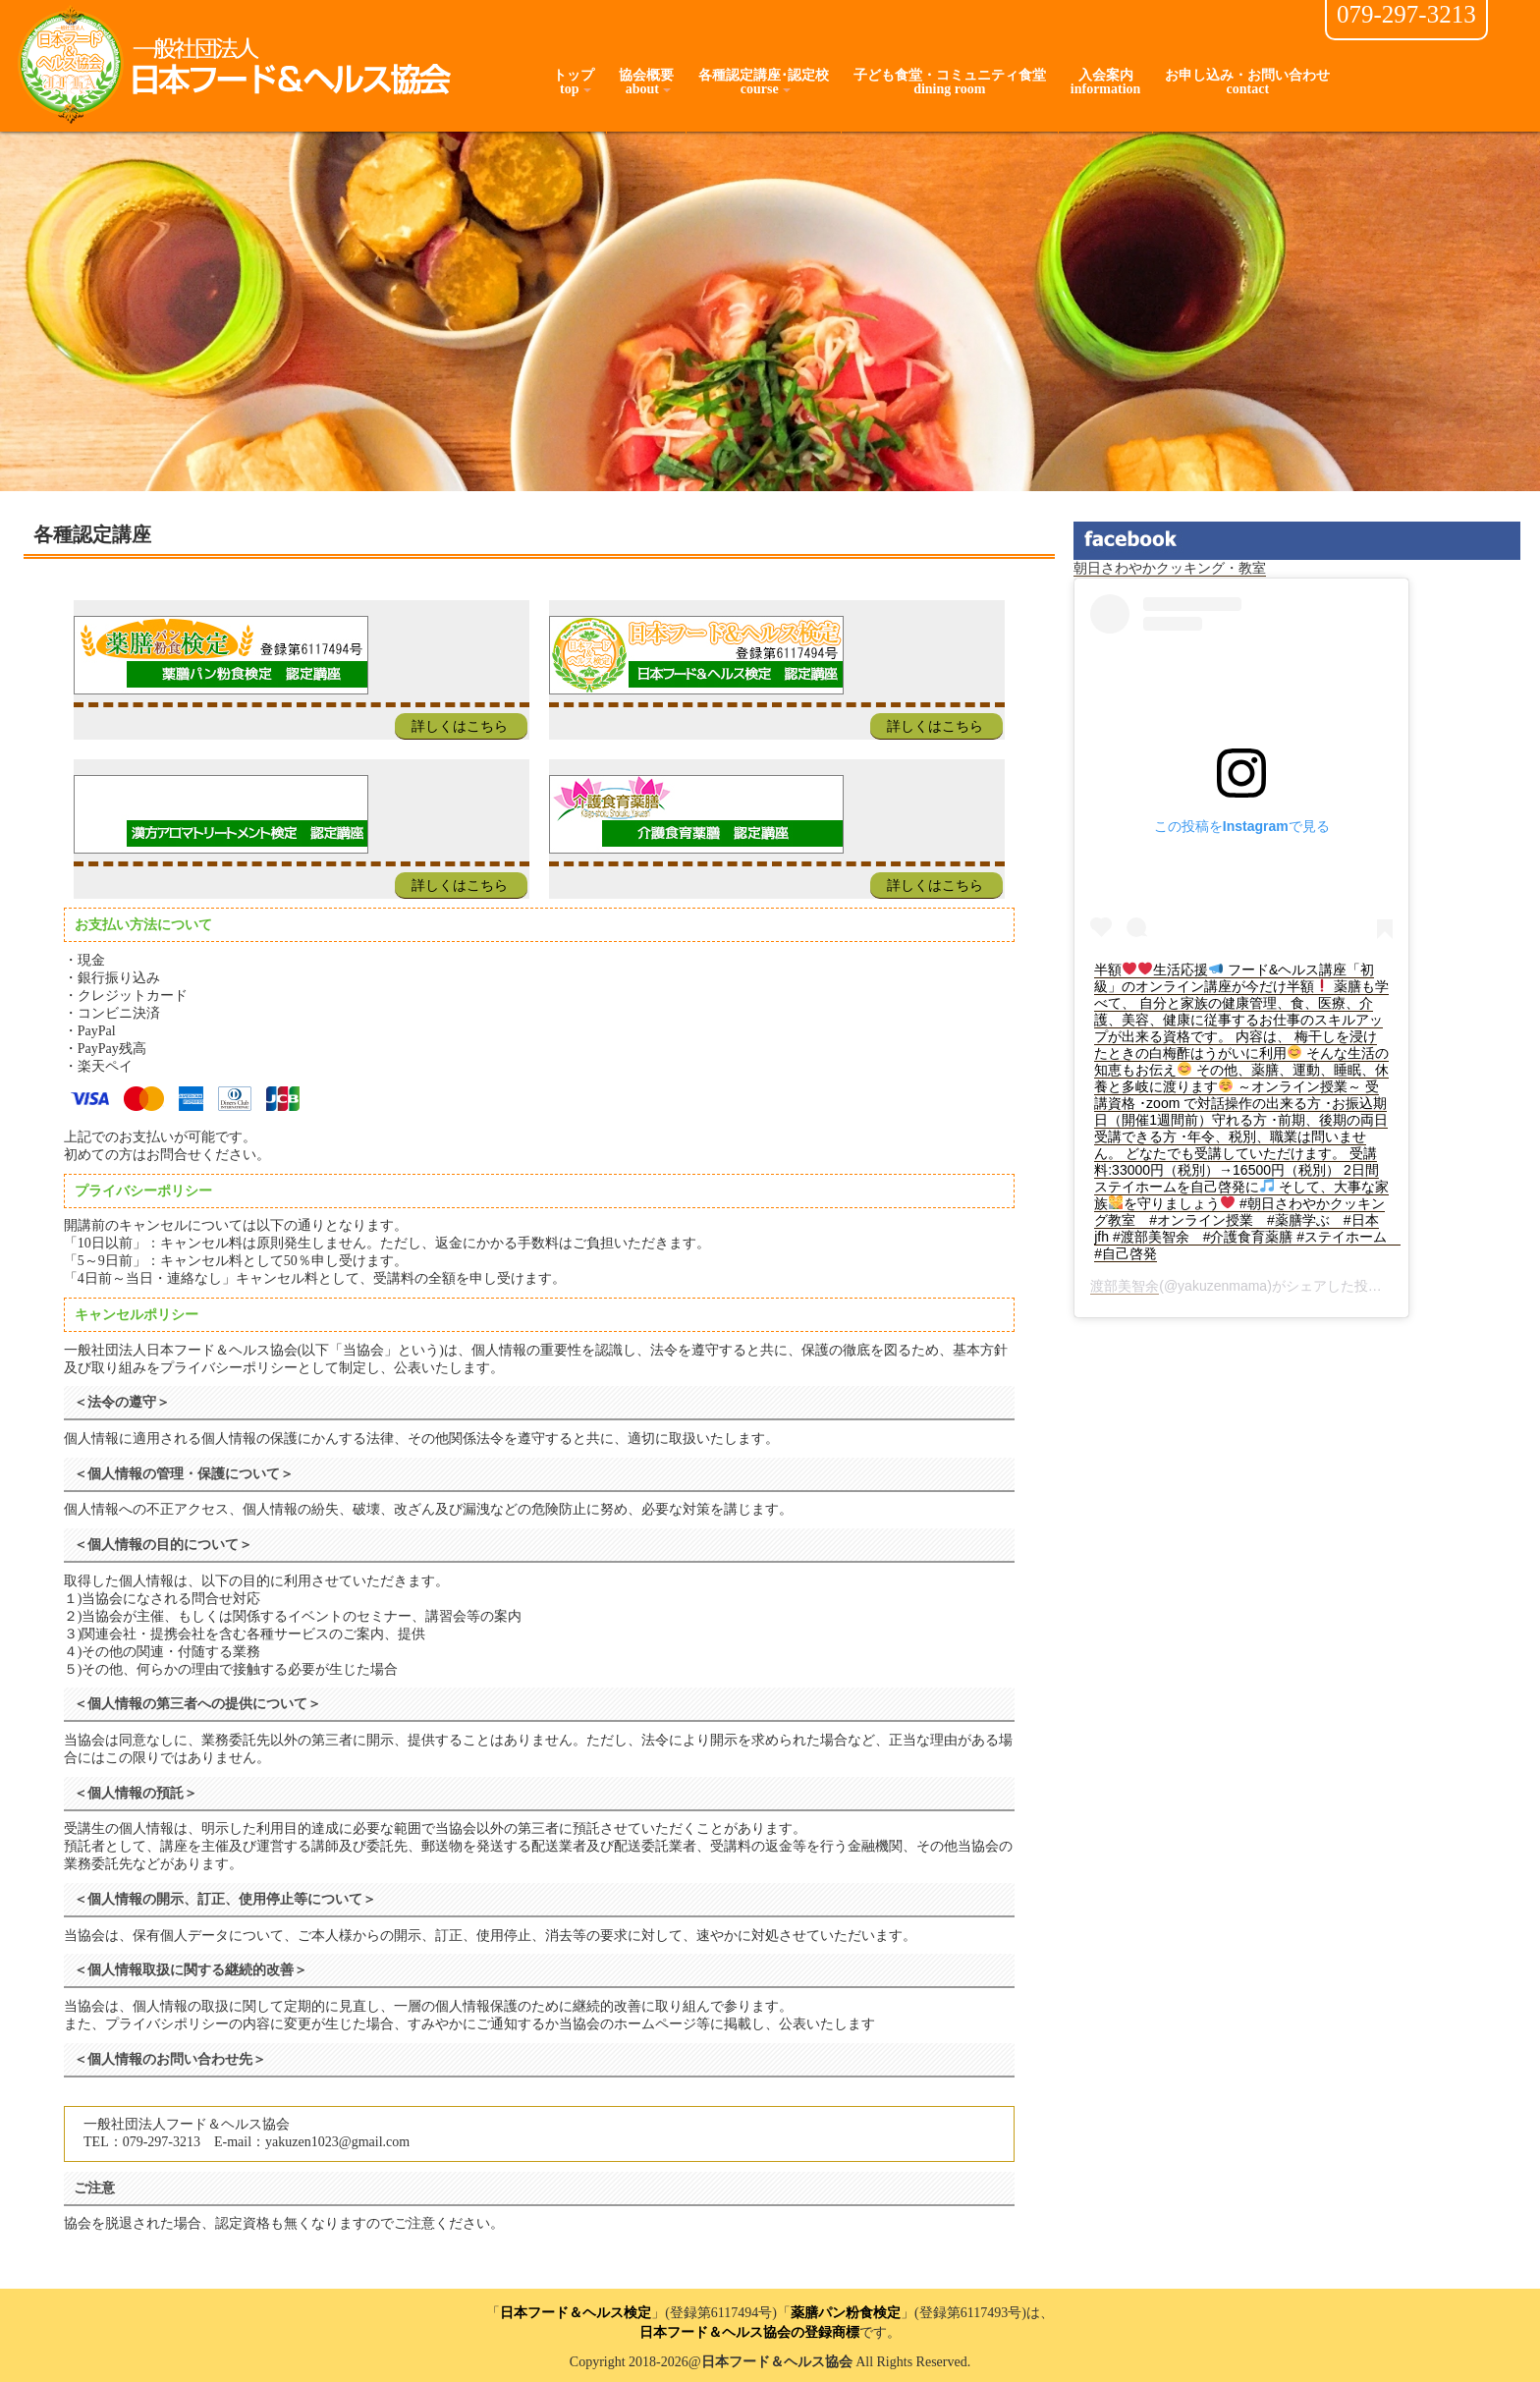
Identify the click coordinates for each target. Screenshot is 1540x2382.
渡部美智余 (1124, 1286)
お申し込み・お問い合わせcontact (1247, 82)
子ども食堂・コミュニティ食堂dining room (949, 82)
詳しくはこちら (460, 726)
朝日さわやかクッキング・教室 (1169, 568)
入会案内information (1106, 82)
